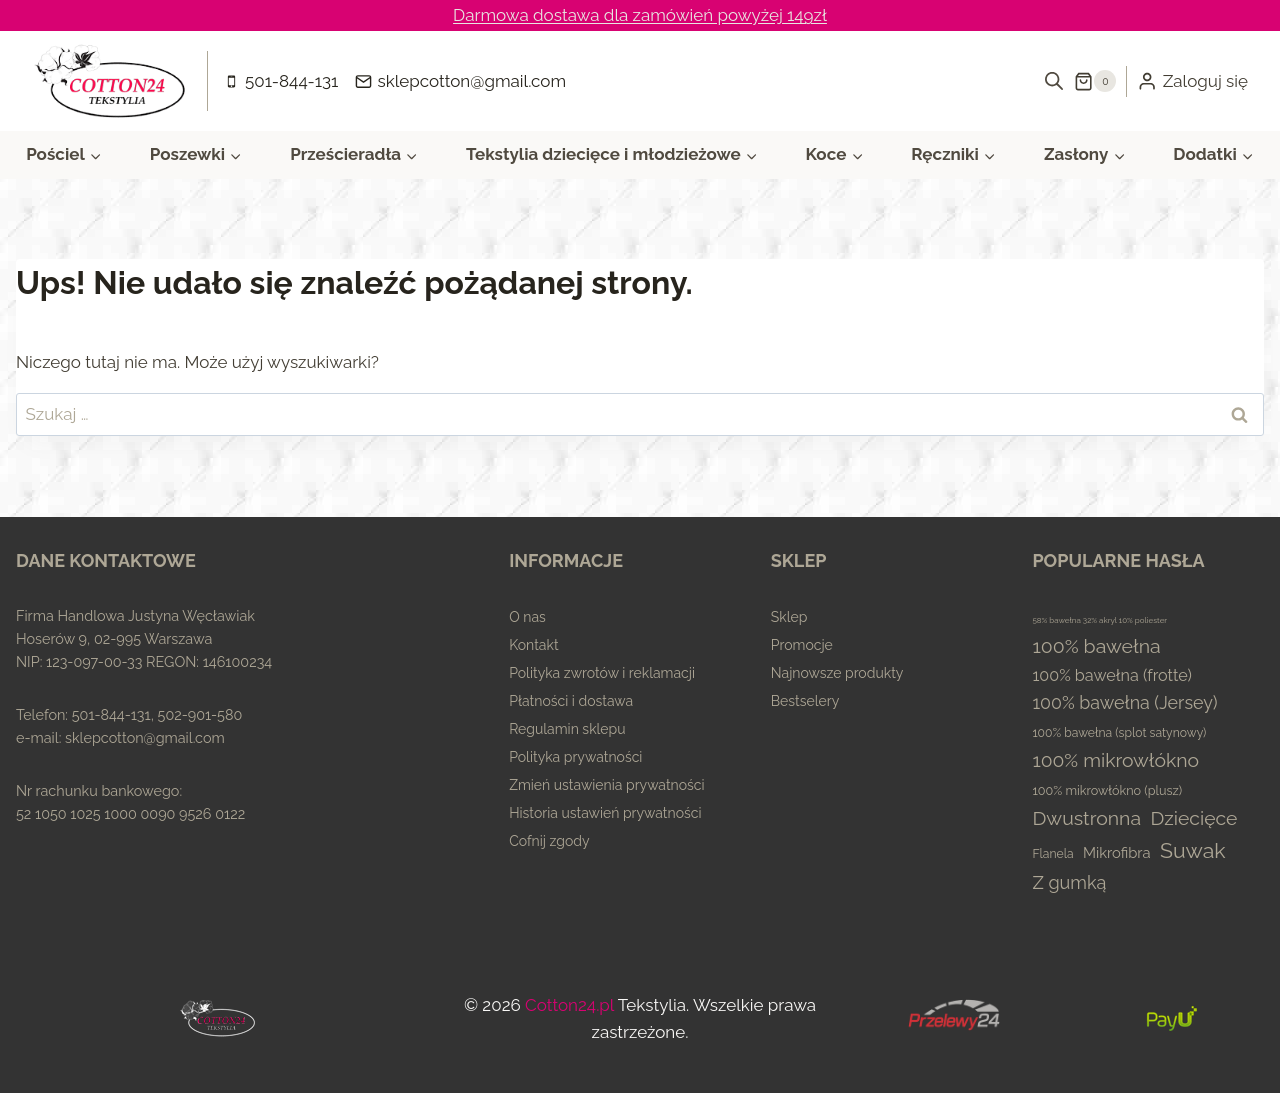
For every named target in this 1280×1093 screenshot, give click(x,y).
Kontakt (533, 645)
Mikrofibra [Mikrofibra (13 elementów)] (1117, 852)
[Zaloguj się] (1192, 81)
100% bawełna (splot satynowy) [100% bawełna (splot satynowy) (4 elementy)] (1119, 733)
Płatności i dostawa (571, 701)
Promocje (802, 645)
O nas (527, 617)
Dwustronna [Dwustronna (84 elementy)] (1086, 818)
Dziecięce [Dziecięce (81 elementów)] (1193, 818)
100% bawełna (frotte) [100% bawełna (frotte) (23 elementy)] (1112, 675)
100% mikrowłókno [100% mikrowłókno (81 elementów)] (1115, 760)
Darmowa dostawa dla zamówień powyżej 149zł (640, 15)
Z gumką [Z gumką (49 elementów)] (1069, 882)
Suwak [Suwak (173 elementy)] (1193, 850)
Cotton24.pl (569, 1005)
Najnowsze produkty (837, 673)
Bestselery (805, 701)
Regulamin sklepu (567, 729)
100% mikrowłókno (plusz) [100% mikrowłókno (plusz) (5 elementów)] (1107, 790)
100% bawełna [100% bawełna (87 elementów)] (1096, 646)
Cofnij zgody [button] (549, 841)
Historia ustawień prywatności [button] (605, 813)
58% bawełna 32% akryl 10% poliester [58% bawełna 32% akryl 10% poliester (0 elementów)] (1099, 620)
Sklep (789, 617)
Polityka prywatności (575, 757)
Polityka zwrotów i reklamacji (602, 673)
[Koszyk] (1095, 81)
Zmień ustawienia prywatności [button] (606, 785)
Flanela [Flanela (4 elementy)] (1052, 854)
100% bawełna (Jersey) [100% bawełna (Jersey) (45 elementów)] (1124, 702)
